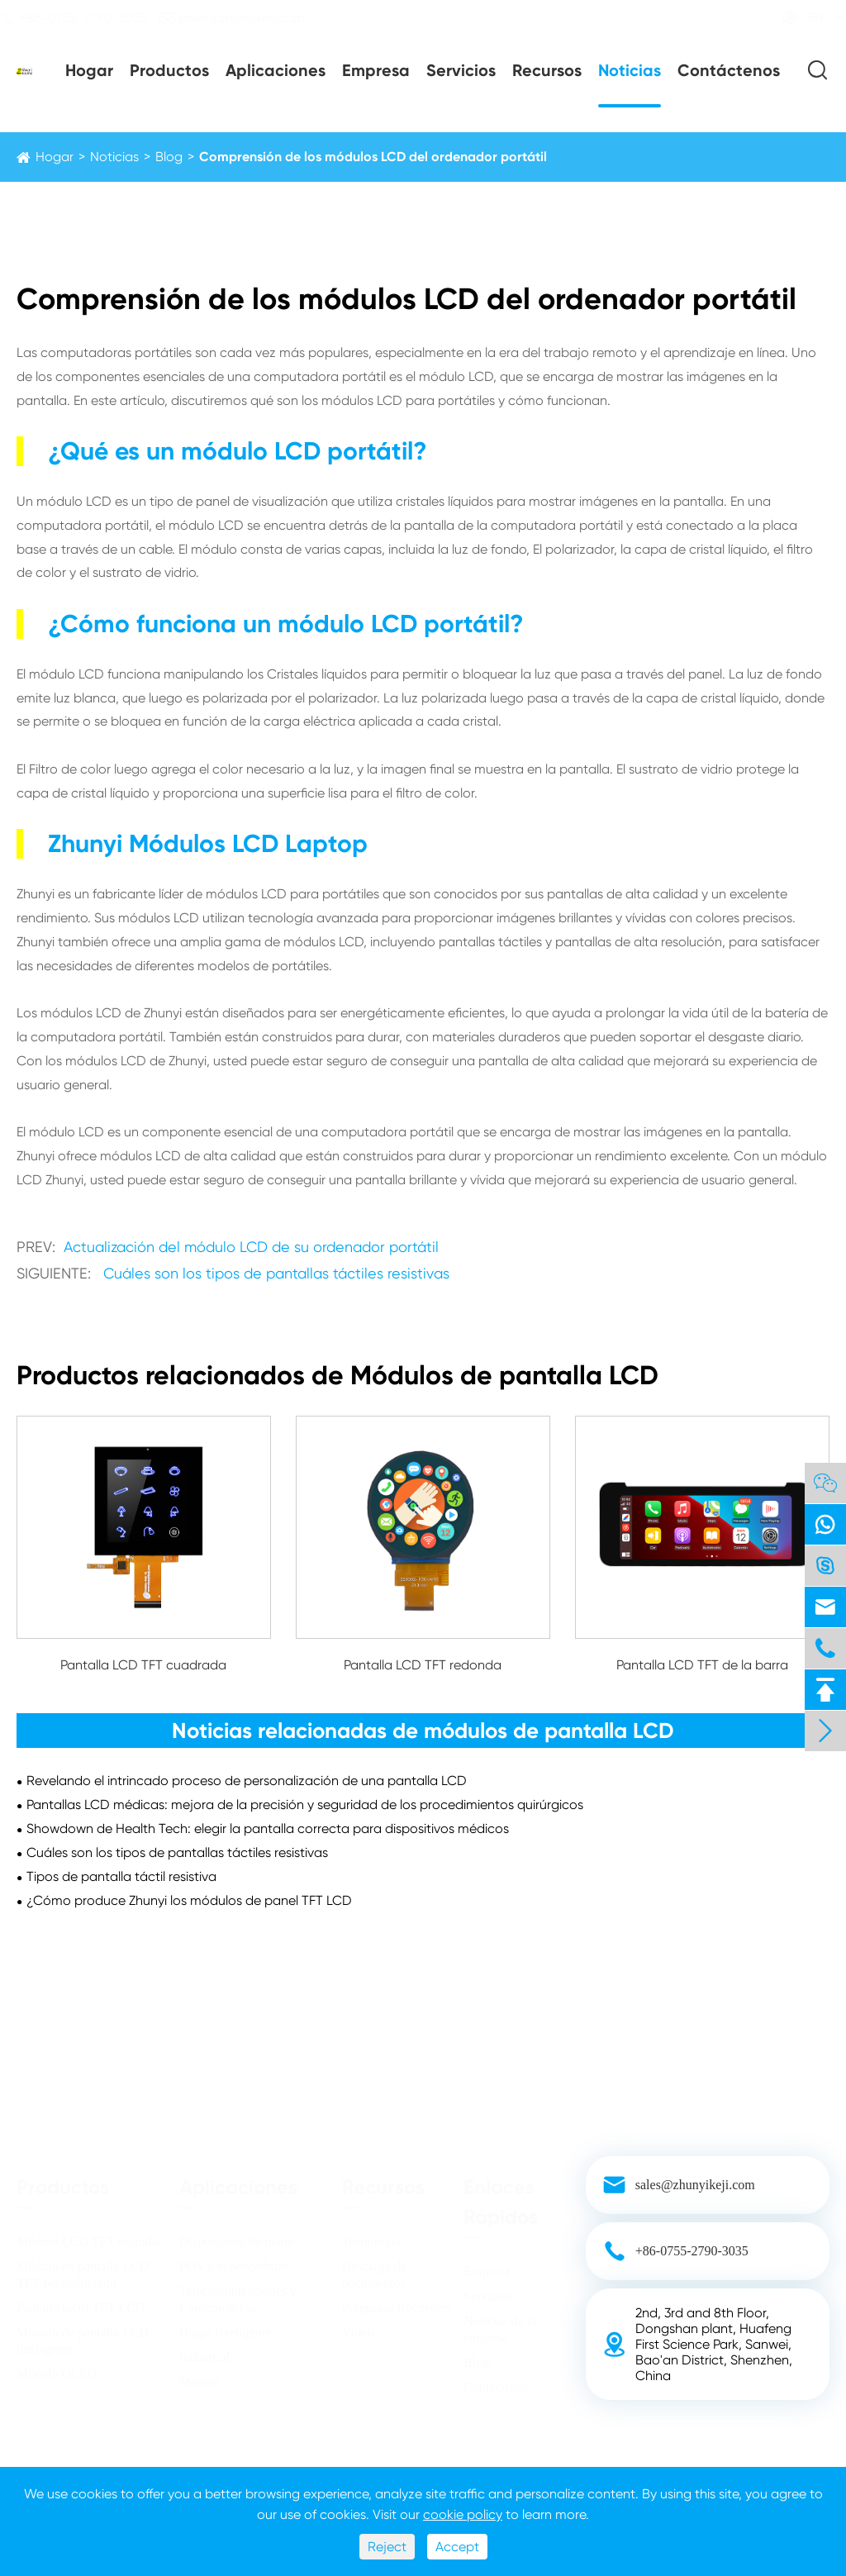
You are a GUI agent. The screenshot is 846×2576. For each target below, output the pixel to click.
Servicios (461, 70)
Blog (169, 156)
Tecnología (371, 2236)
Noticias (629, 70)
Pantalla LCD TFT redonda (422, 1665)
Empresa (376, 70)
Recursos (547, 70)
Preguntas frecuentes (397, 2302)
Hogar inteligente (225, 2327)
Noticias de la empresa (499, 2323)
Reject (387, 2547)
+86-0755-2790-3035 (88, 17)
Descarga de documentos (374, 2269)
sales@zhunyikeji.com (246, 17)
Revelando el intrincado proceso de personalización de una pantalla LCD (246, 1780)
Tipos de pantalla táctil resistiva (121, 1876)
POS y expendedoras (234, 2261)
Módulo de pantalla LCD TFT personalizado (83, 2269)
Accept (457, 2547)
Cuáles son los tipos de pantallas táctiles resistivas (276, 1273)
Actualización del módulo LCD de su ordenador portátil (251, 1246)
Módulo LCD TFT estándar (89, 2236)
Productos (169, 70)
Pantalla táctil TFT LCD (81, 2302)
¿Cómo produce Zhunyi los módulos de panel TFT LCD (189, 1900)
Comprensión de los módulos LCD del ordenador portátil (373, 156)
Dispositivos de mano (236, 2236)
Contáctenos (728, 70)
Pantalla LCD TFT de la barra (702, 1665)
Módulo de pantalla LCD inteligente (83, 2335)
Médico (199, 2376)
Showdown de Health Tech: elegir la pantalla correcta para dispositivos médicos (267, 1828)
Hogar (89, 70)
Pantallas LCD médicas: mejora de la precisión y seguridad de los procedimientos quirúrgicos (304, 1804)
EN (801, 17)
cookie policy (462, 2514)
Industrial (204, 2352)
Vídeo (358, 2327)
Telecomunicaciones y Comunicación (238, 2293)
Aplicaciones (276, 70)
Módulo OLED (57, 2368)
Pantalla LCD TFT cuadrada (143, 1665)
